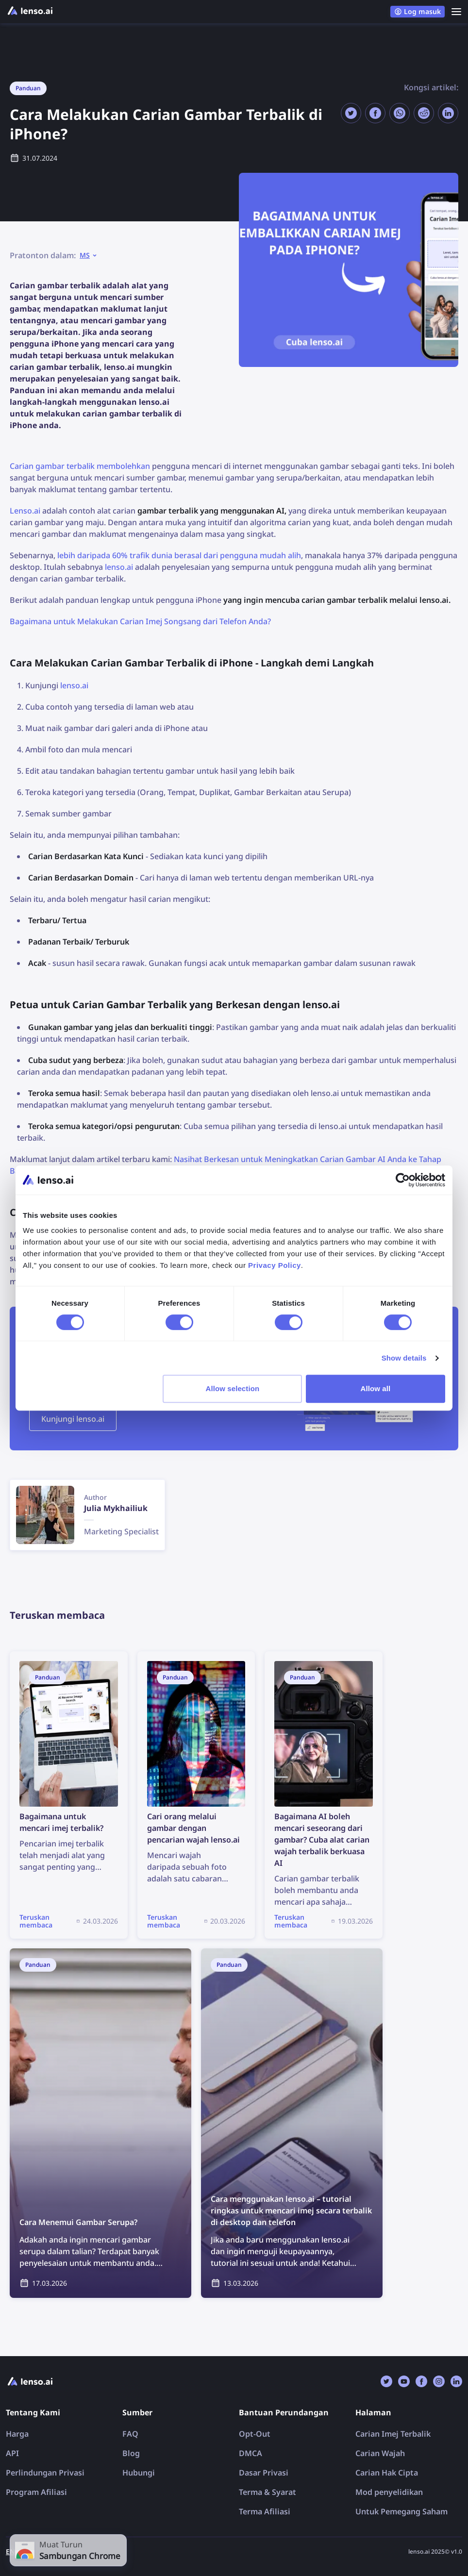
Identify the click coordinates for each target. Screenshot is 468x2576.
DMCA (250, 2453)
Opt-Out (254, 2433)
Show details (404, 1358)
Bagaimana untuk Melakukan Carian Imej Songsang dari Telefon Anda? (140, 621)
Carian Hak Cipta (386, 2472)
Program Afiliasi (36, 2492)
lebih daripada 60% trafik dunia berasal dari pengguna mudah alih (179, 555)
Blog (131, 2453)
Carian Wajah (380, 2453)
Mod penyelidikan (389, 2492)
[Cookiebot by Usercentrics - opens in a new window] (402, 1180)
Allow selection (233, 1388)
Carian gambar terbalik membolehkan (80, 466)
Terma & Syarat (267, 2492)
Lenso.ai (25, 510)
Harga (17, 2433)
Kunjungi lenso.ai (72, 1418)
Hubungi (138, 2472)
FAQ (130, 2433)
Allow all (376, 1388)
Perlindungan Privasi (45, 2472)
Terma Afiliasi (264, 2511)
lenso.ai (119, 567)
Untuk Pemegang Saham (401, 2511)
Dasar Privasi (263, 2472)
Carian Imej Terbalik (393, 2433)
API (12, 2453)
